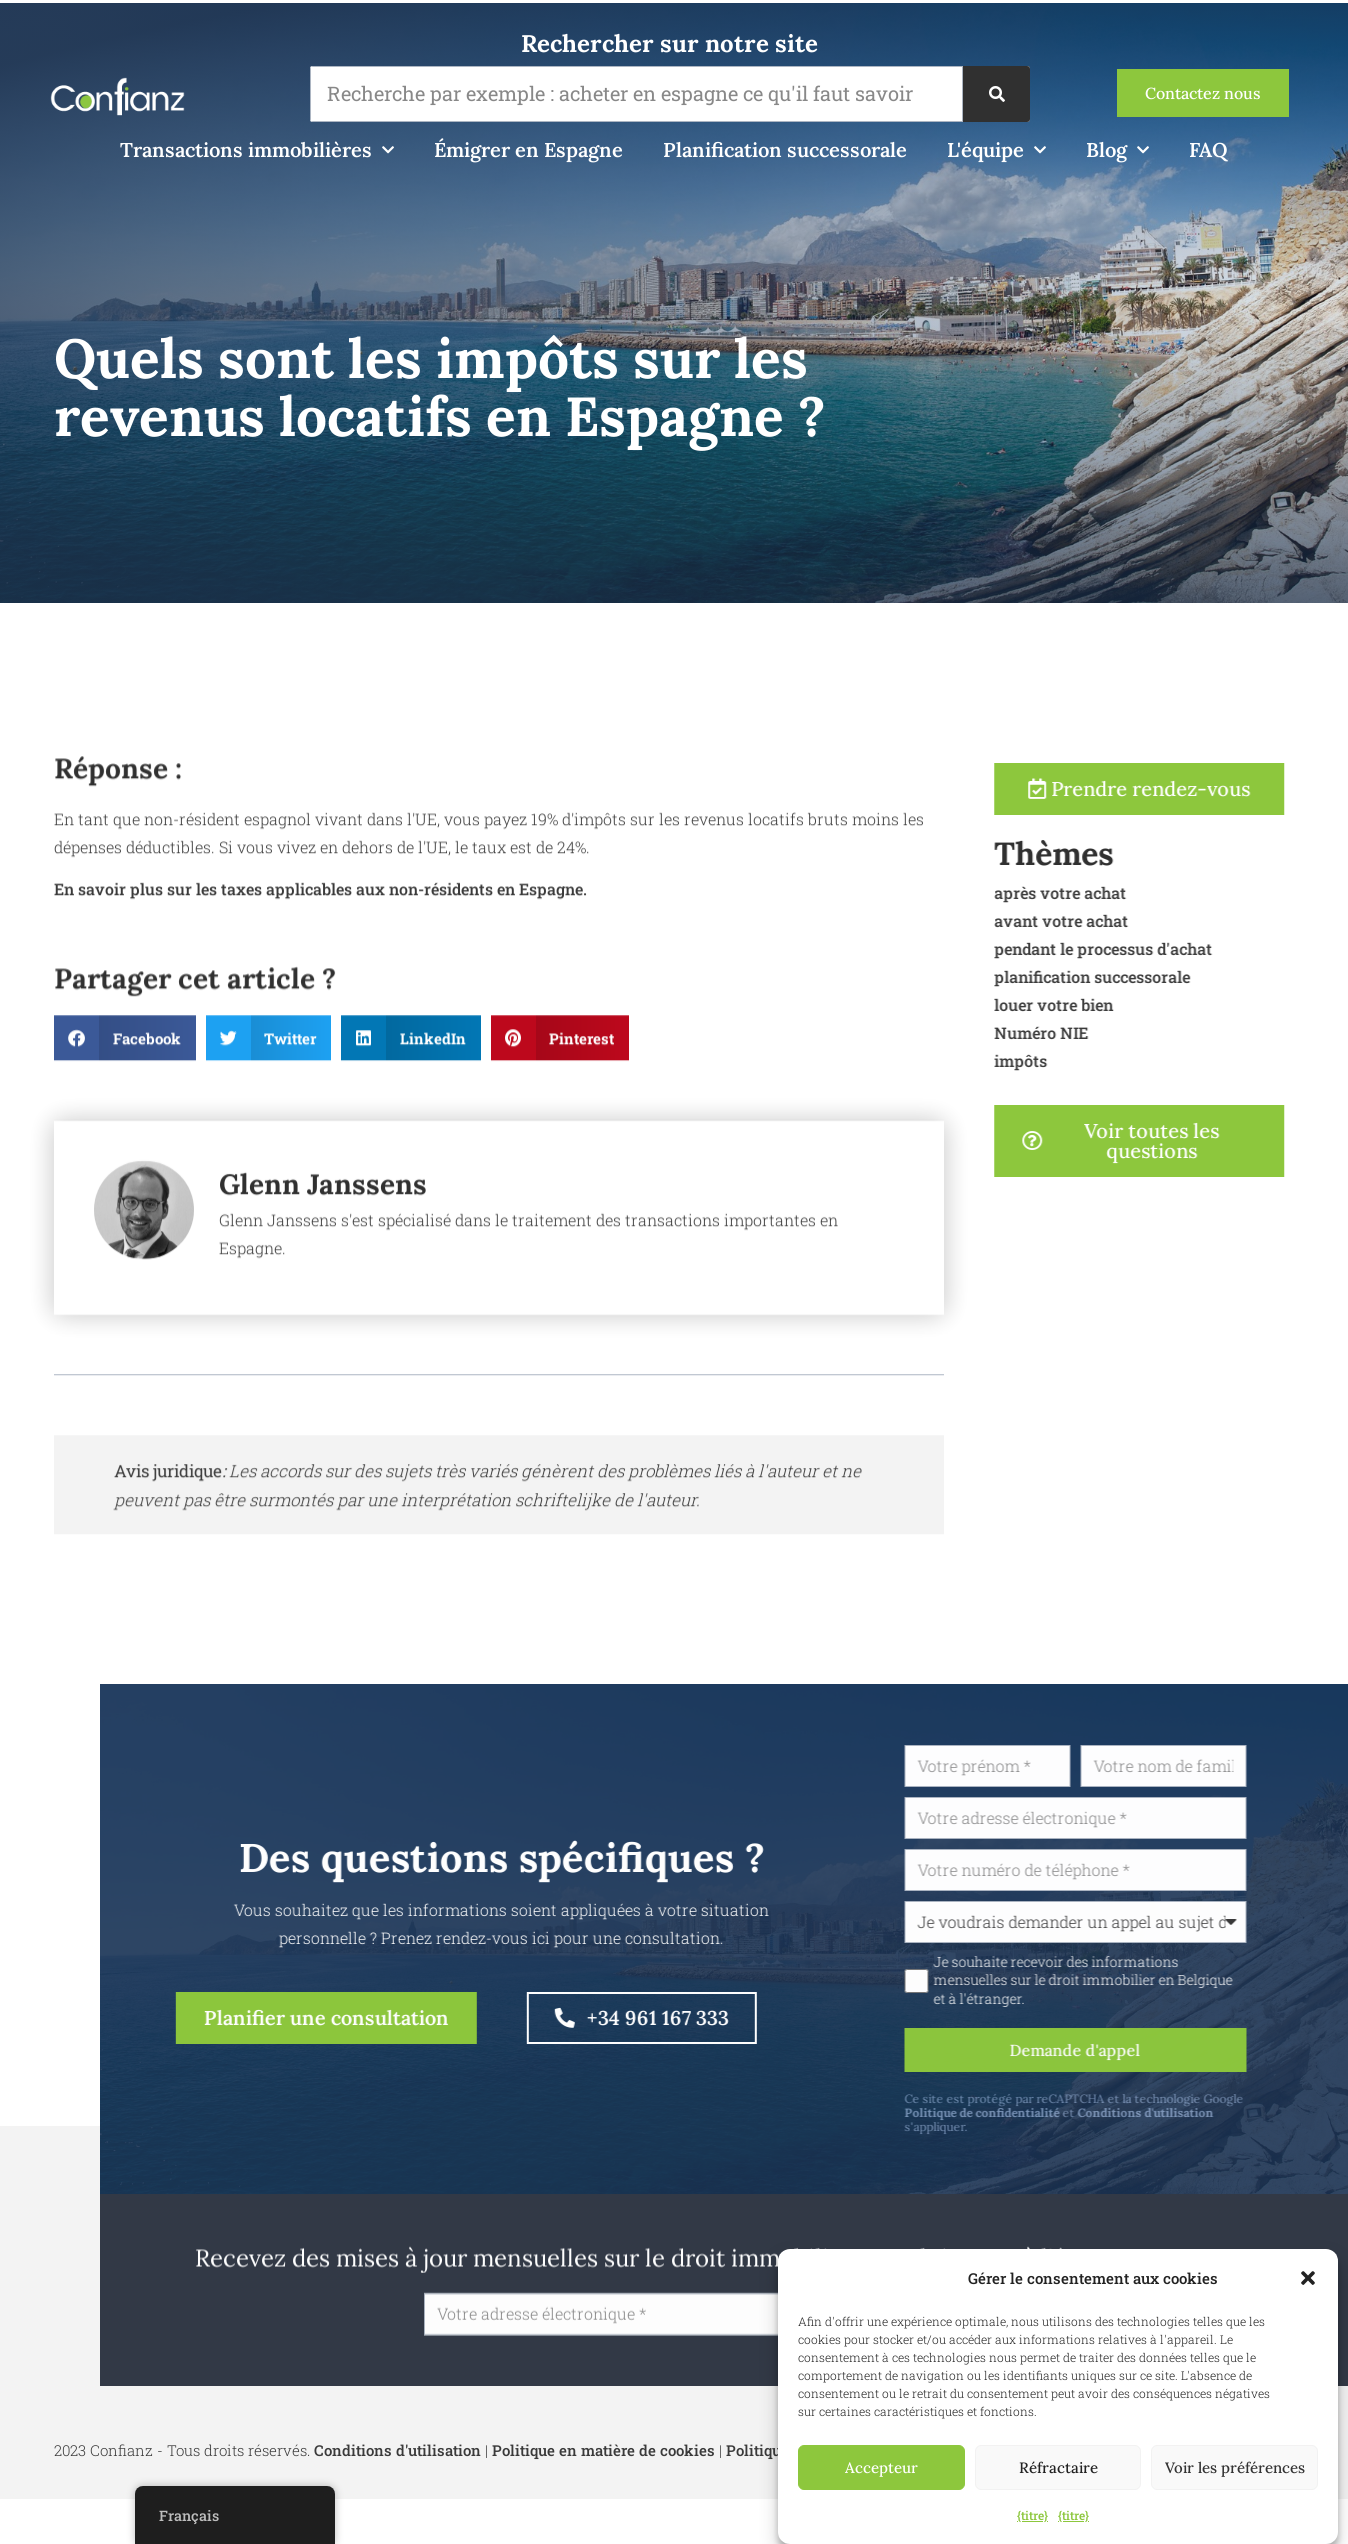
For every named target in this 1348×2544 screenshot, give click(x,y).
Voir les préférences (1235, 2467)
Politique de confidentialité (1069, 2112)
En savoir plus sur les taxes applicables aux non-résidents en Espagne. (320, 973)
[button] (1308, 2278)
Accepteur (881, 2467)
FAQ (1208, 149)
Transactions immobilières (257, 150)
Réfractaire (1058, 2467)
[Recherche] (996, 94)
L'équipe (996, 150)
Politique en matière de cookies (603, 2450)
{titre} (1032, 2515)
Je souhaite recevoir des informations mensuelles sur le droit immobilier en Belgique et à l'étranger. (1170, 1980)
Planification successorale (785, 149)
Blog (1117, 150)
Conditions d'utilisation (1233, 2112)
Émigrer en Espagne (528, 149)
